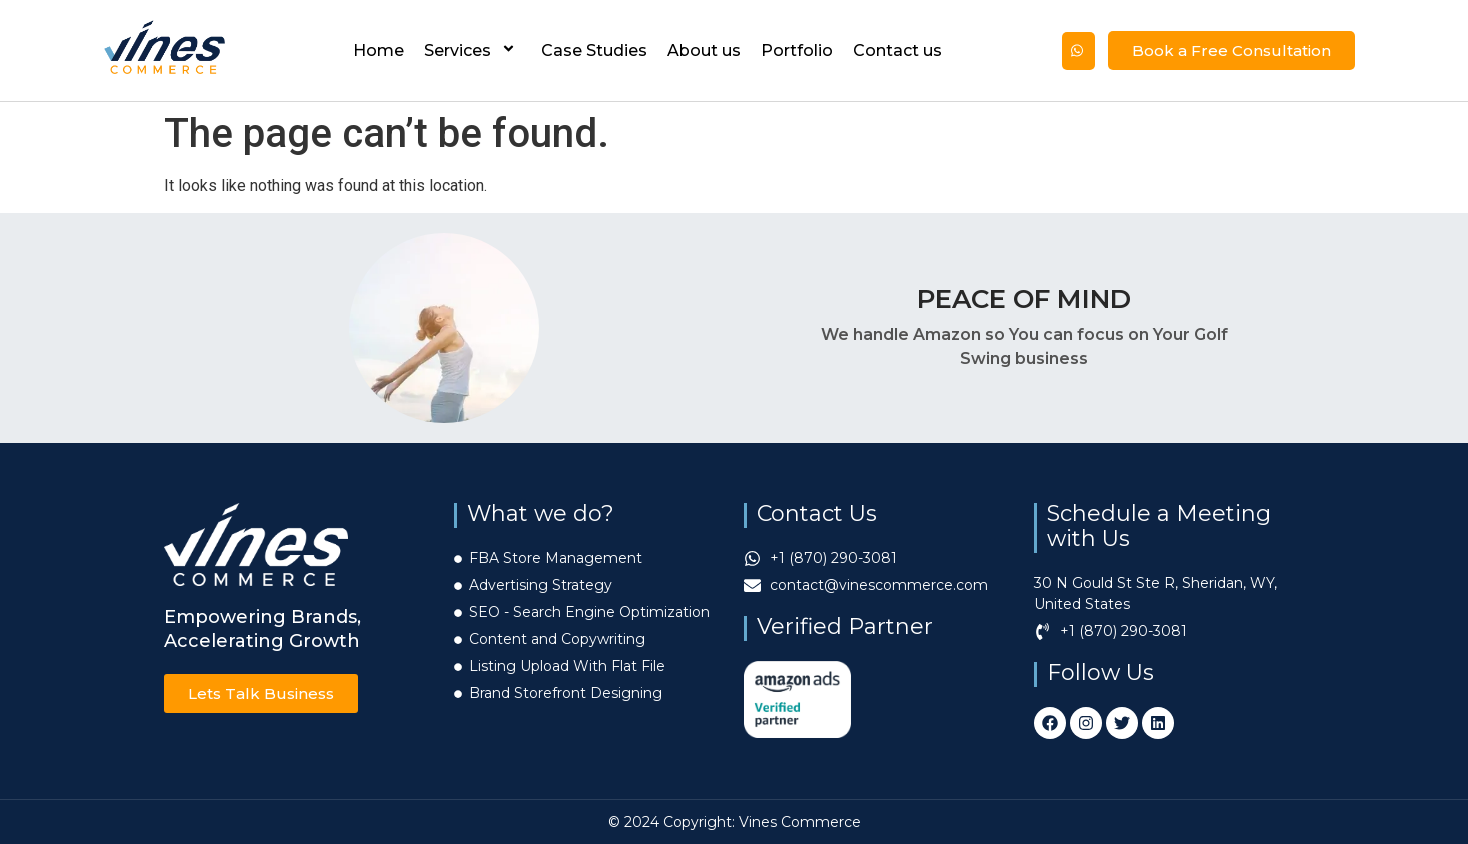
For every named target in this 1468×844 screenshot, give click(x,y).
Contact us (897, 50)
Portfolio (797, 50)
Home (378, 50)
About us (704, 50)
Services (472, 50)
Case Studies (594, 50)
